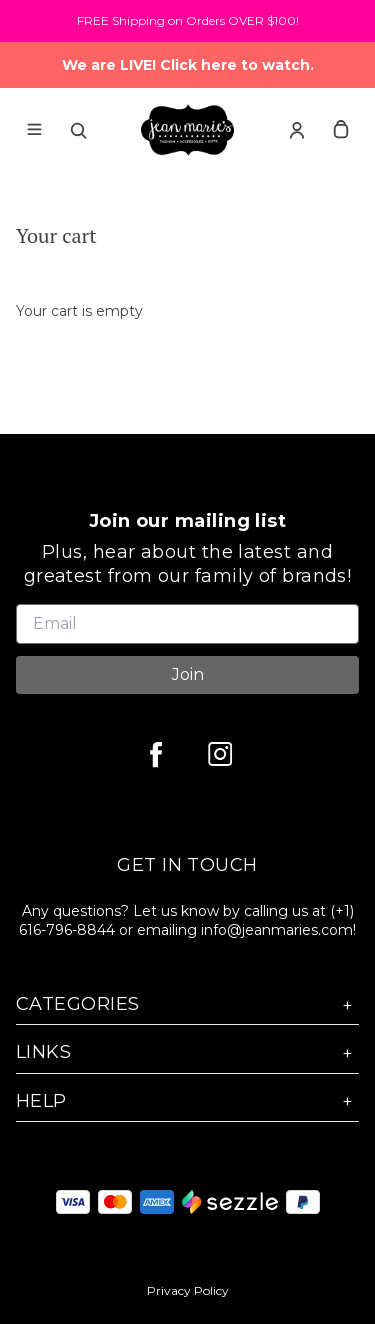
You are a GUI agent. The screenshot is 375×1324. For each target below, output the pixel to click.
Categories (187, 1004)
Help (187, 1101)
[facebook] (156, 754)
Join (188, 674)
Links (187, 1052)
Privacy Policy (188, 1290)
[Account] (297, 130)
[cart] (341, 130)
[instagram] (220, 754)
